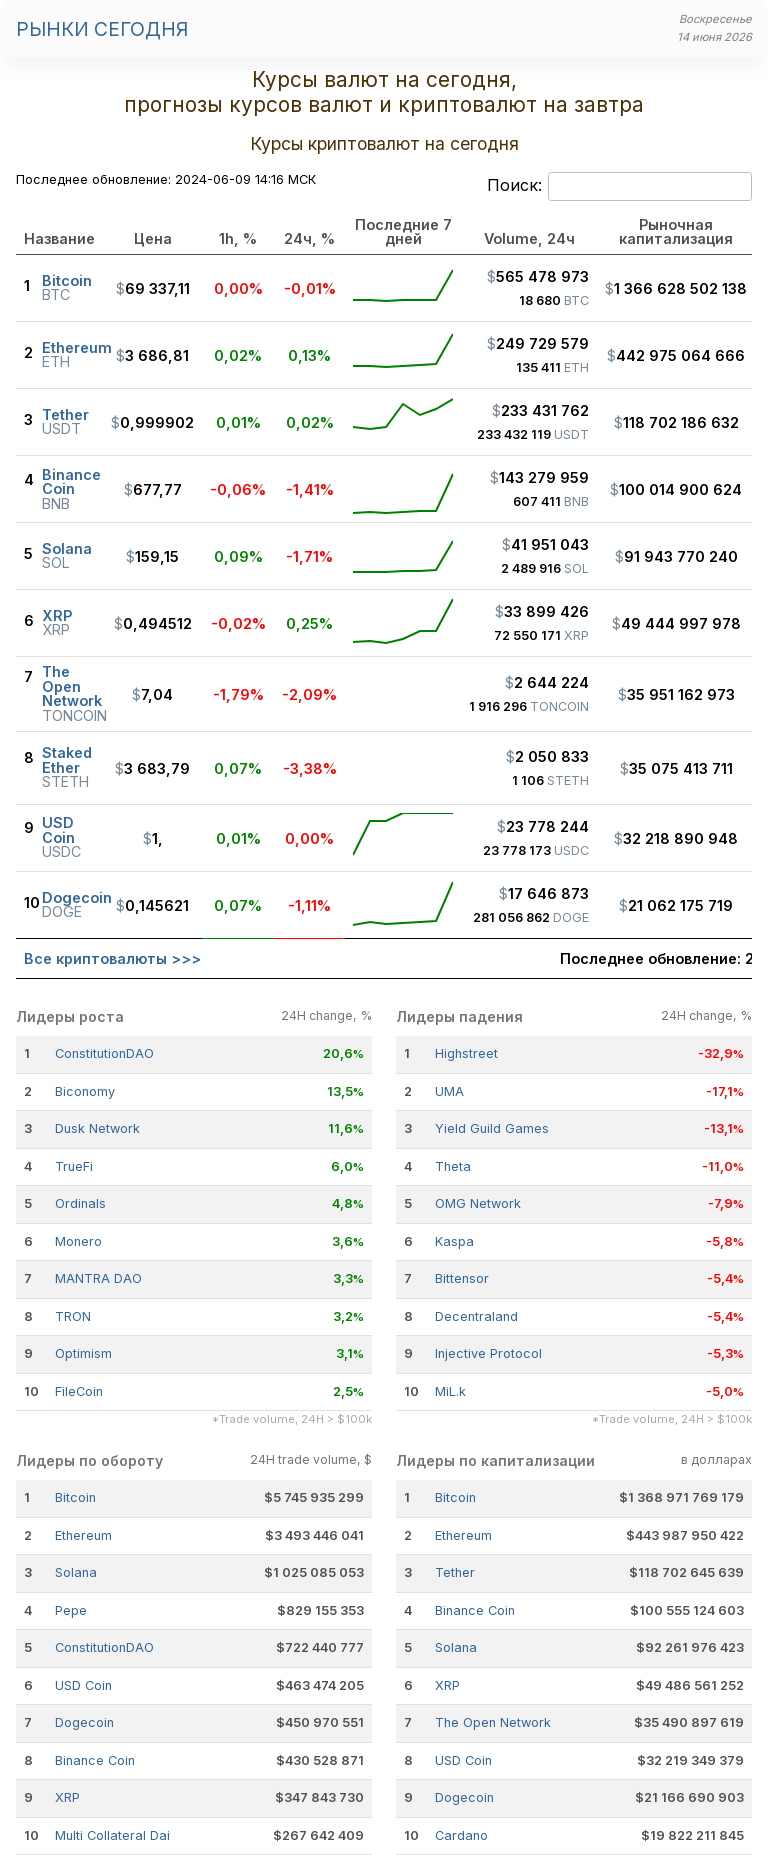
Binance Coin (95, 1760)
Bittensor (462, 1278)
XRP (67, 1797)
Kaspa (454, 1241)
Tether (455, 1572)
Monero (78, 1241)
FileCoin (79, 1391)
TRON (73, 1316)
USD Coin (83, 1685)
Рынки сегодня (102, 29)
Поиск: (619, 187)
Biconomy (85, 1091)
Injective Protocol (488, 1353)
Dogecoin (84, 1722)
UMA (449, 1091)
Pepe (71, 1610)
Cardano (461, 1835)
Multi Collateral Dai (112, 1835)
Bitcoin (75, 1497)
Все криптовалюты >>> (112, 958)
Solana (76, 1572)
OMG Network (478, 1203)
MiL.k (450, 1391)
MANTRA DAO (98, 1278)
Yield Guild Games (492, 1128)
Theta (453, 1166)
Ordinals (80, 1203)
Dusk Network (97, 1128)
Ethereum (83, 1535)
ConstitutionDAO (104, 1053)
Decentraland (476, 1316)
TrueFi (74, 1166)
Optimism (83, 1353)
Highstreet (466, 1053)
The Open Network (493, 1722)
